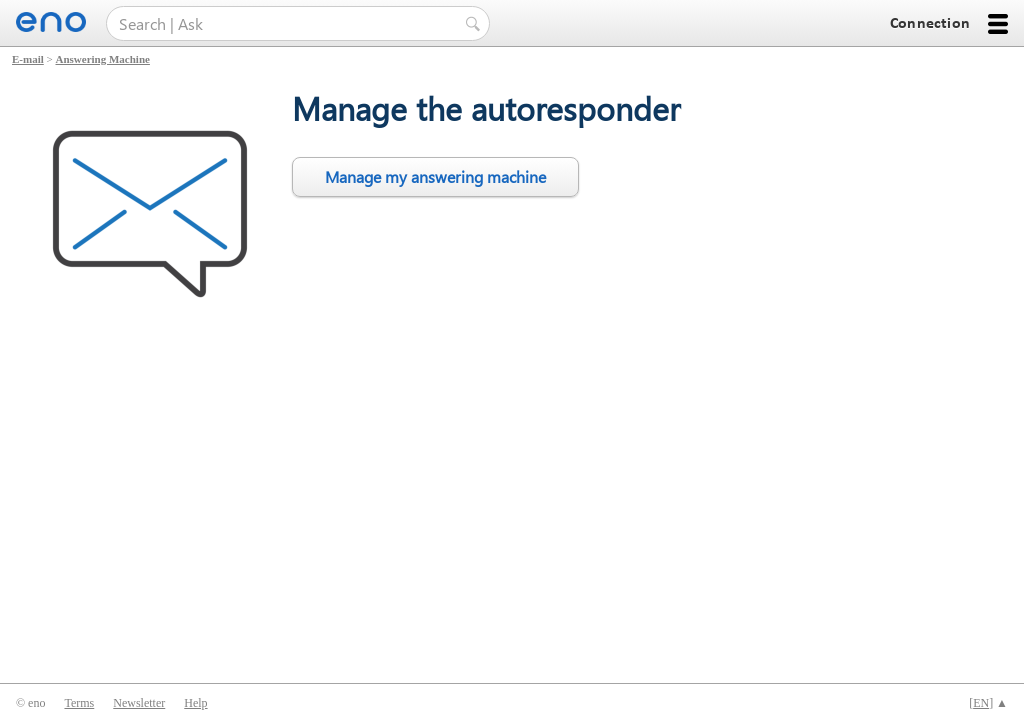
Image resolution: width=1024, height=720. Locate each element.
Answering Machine (103, 59)
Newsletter (139, 703)
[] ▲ (988, 703)
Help (195, 703)
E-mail (28, 59)
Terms (79, 703)
